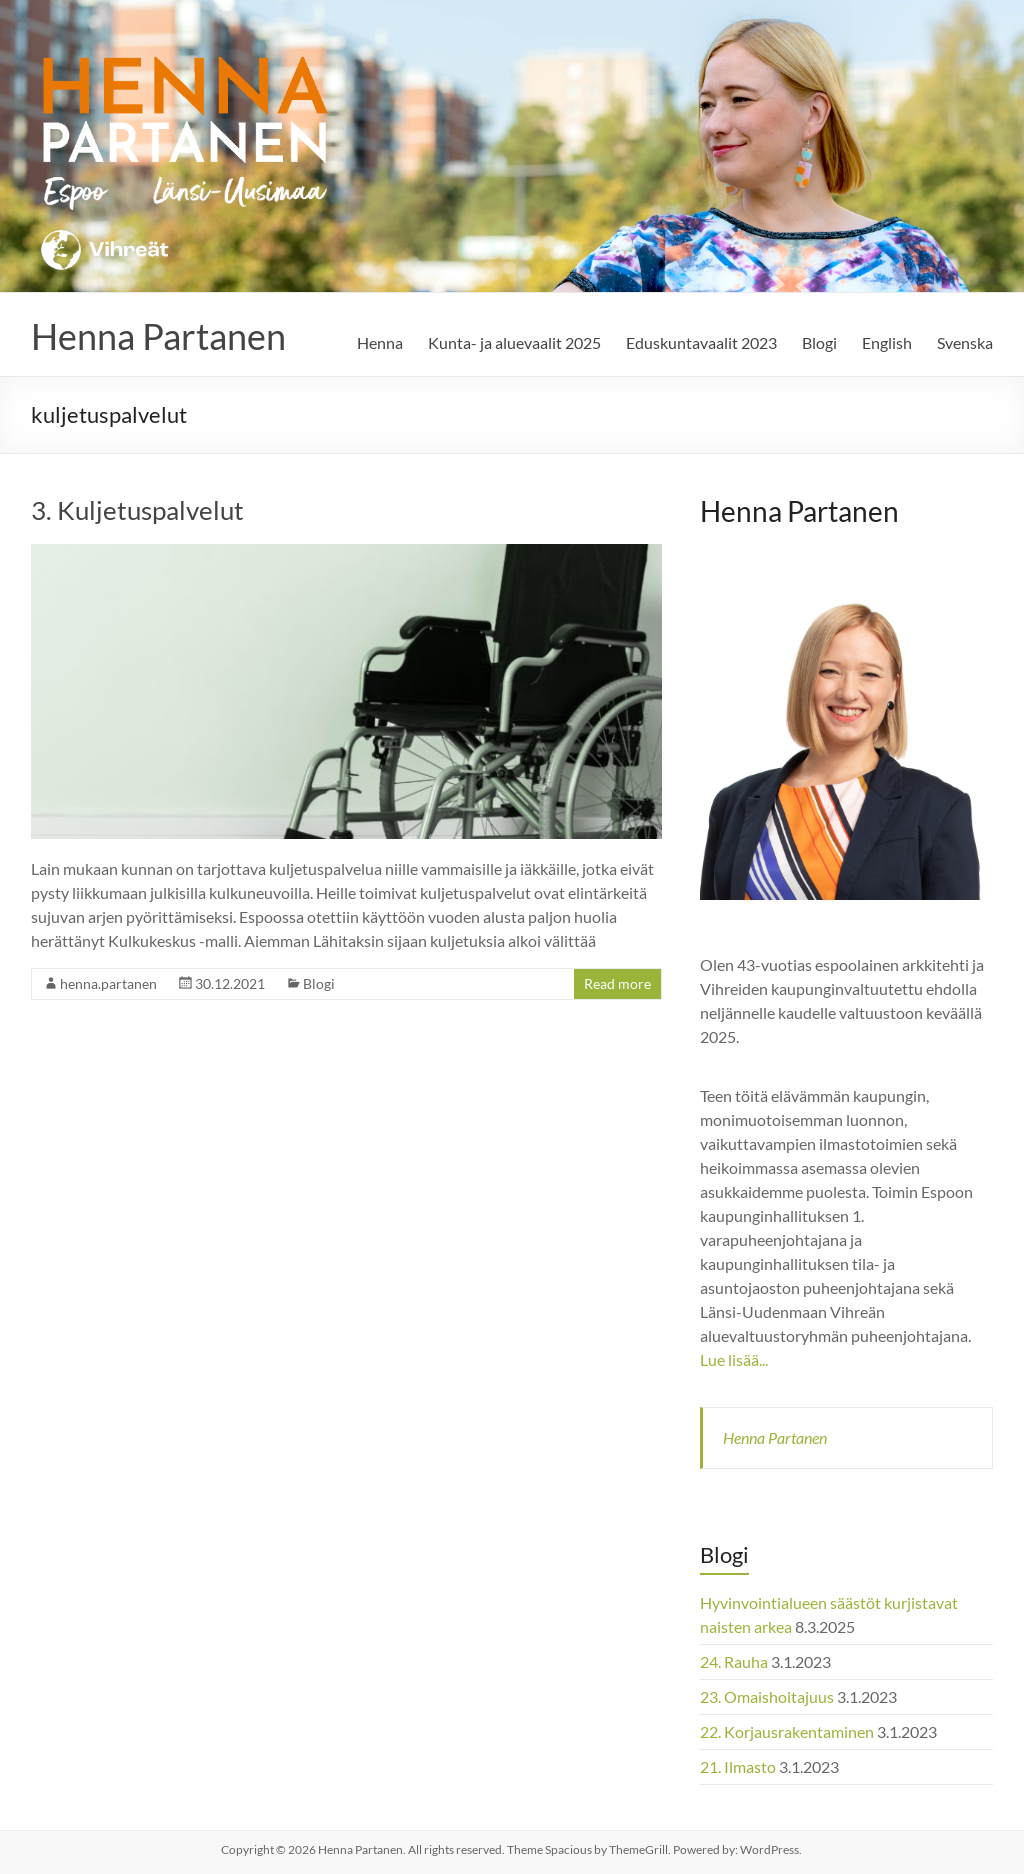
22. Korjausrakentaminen (787, 1731)
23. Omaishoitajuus (767, 1696)
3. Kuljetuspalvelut (137, 510)
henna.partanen (108, 983)
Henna (380, 342)
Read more (617, 983)
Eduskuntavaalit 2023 (701, 342)
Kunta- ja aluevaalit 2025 (514, 342)
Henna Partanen (158, 336)
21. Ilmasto (738, 1766)
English (887, 342)
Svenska (965, 342)
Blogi (819, 342)
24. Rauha (734, 1661)
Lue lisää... (734, 1359)
